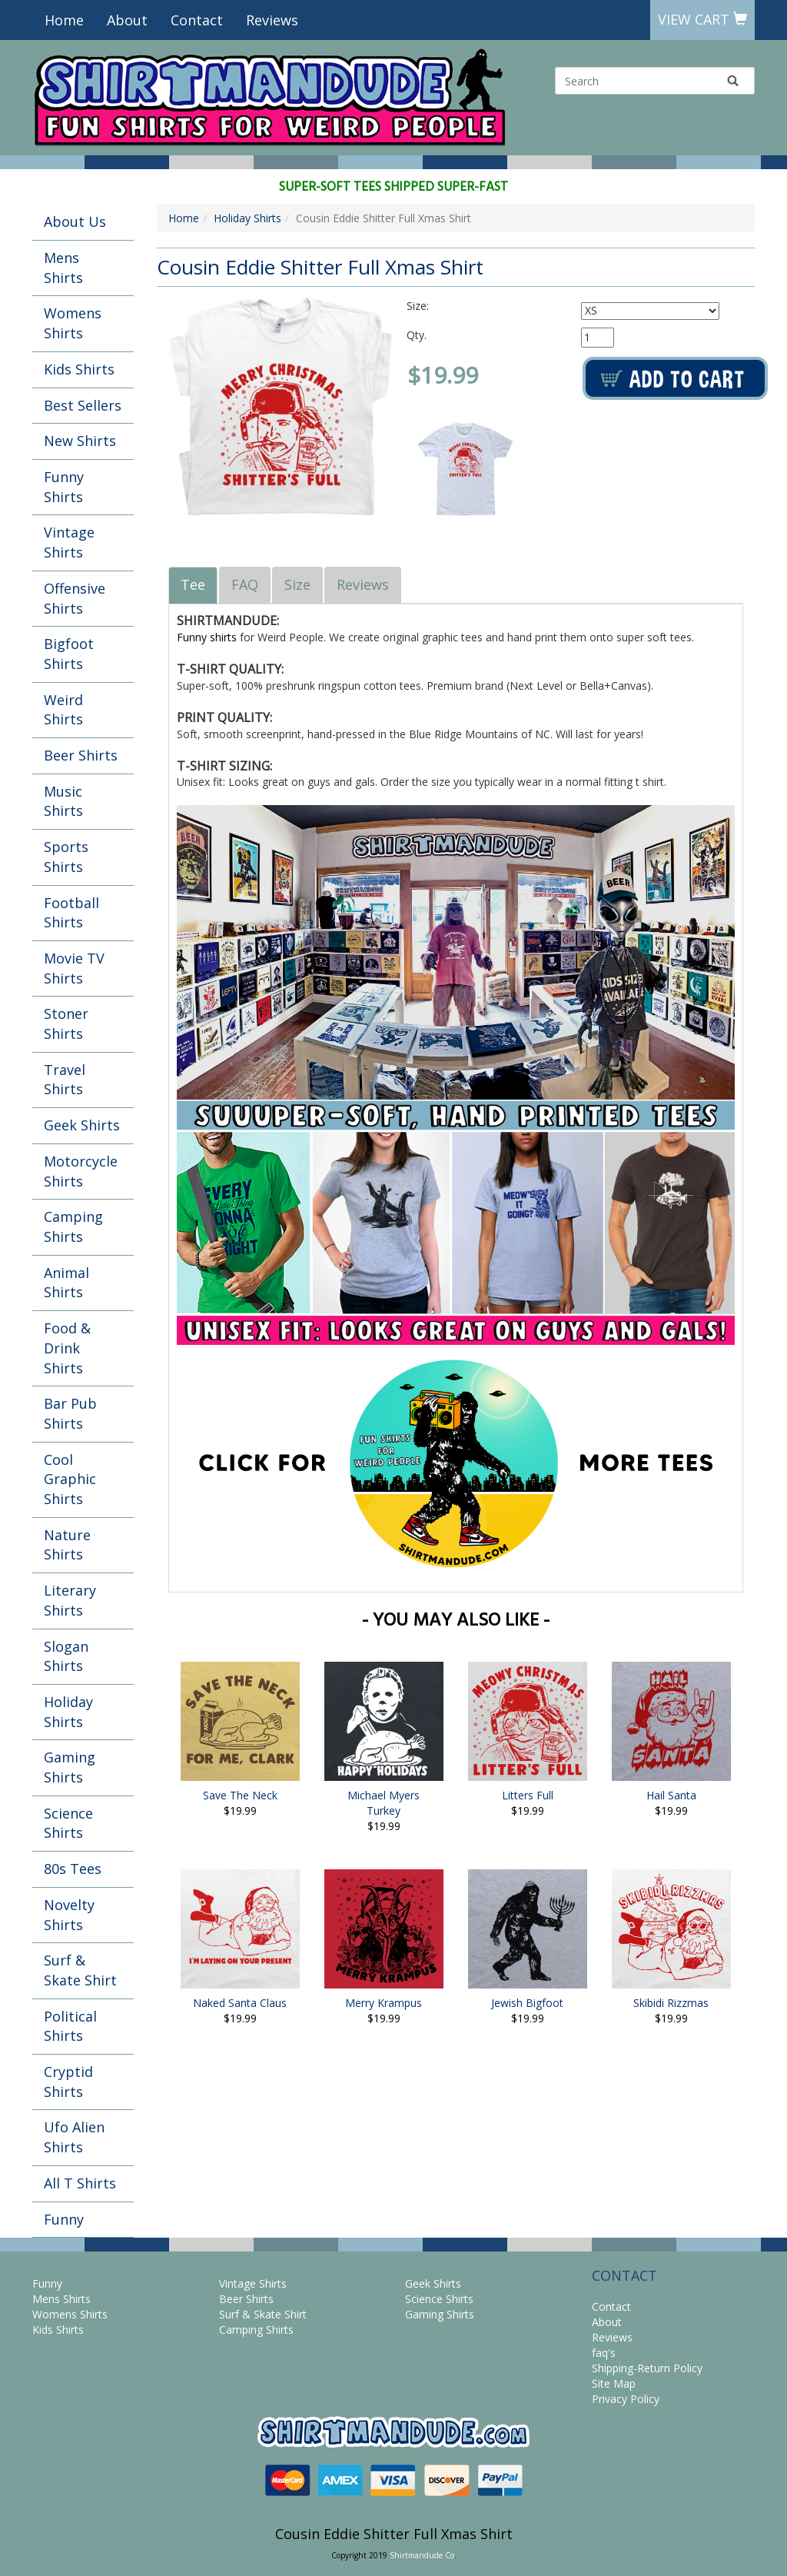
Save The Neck (240, 1795)
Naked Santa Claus (240, 2002)
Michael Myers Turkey (383, 1803)
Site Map (614, 2383)
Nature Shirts (67, 1545)
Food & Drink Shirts (67, 1347)
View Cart (702, 19)
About (127, 20)
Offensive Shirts (74, 598)
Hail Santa (671, 1795)
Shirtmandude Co (422, 2555)
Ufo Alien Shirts (74, 2137)
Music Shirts (63, 801)
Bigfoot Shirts (69, 653)
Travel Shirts (64, 1079)
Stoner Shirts (66, 1023)
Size (297, 584)
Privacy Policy (625, 2398)
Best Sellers (82, 405)
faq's (604, 2352)
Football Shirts (71, 913)
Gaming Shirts (69, 1767)
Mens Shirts (63, 267)
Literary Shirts (70, 1600)
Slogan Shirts (66, 1656)
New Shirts (80, 440)
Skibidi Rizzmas (671, 2002)
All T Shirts (80, 2183)
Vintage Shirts (69, 542)
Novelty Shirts (69, 1914)
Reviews (272, 20)
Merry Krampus (383, 2002)
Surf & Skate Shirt (80, 1970)
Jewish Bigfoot (527, 2002)
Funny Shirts (64, 487)
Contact (197, 20)
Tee (193, 584)
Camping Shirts (73, 1226)
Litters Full (527, 1795)
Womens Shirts (72, 323)
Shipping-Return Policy (647, 2368)
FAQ (244, 584)
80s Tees (72, 1868)
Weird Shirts (63, 710)
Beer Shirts (81, 755)
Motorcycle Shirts (81, 1171)
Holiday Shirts (68, 1711)
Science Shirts (68, 1823)
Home (64, 20)
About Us (75, 221)
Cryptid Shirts (68, 2081)
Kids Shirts (79, 369)
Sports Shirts (66, 856)
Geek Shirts (82, 1125)
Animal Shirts (66, 1282)
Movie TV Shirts (74, 968)
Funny (64, 2219)
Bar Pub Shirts (70, 1413)
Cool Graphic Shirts (70, 1479)
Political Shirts (70, 2026)
